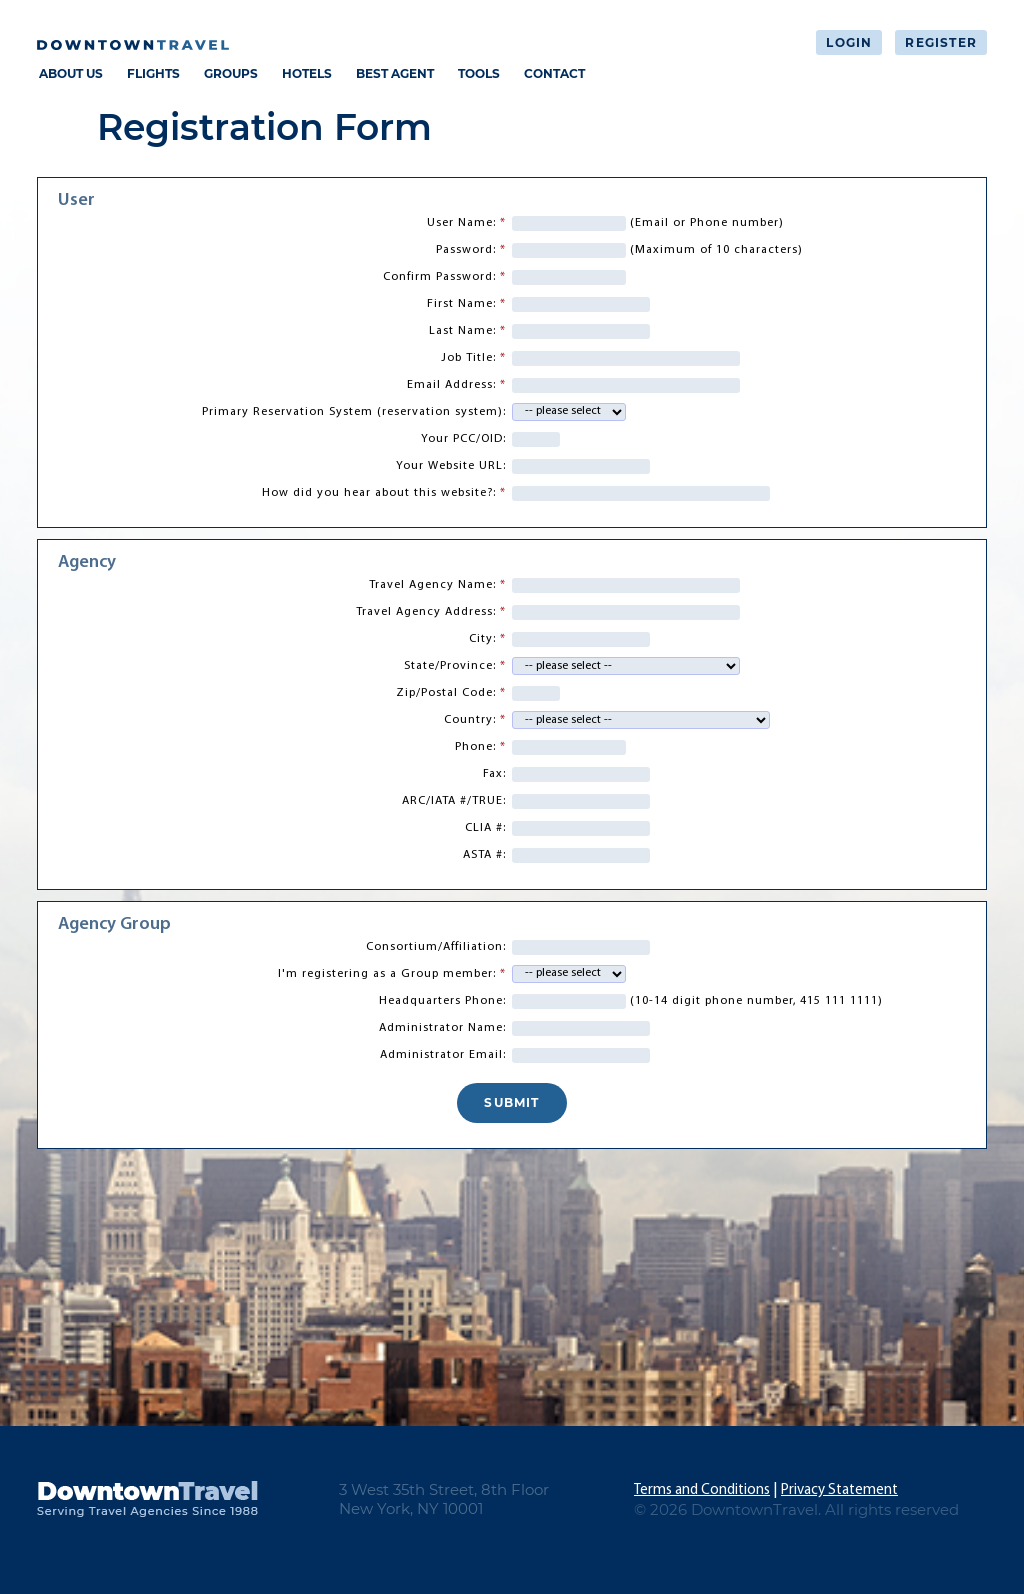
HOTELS (307, 73)
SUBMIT (511, 1102)
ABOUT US (71, 73)
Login (849, 42)
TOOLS (479, 73)
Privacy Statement (839, 1490)
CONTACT (554, 73)
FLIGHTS (153, 73)
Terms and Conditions (702, 1490)
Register (941, 42)
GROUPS (231, 73)
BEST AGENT (395, 73)
